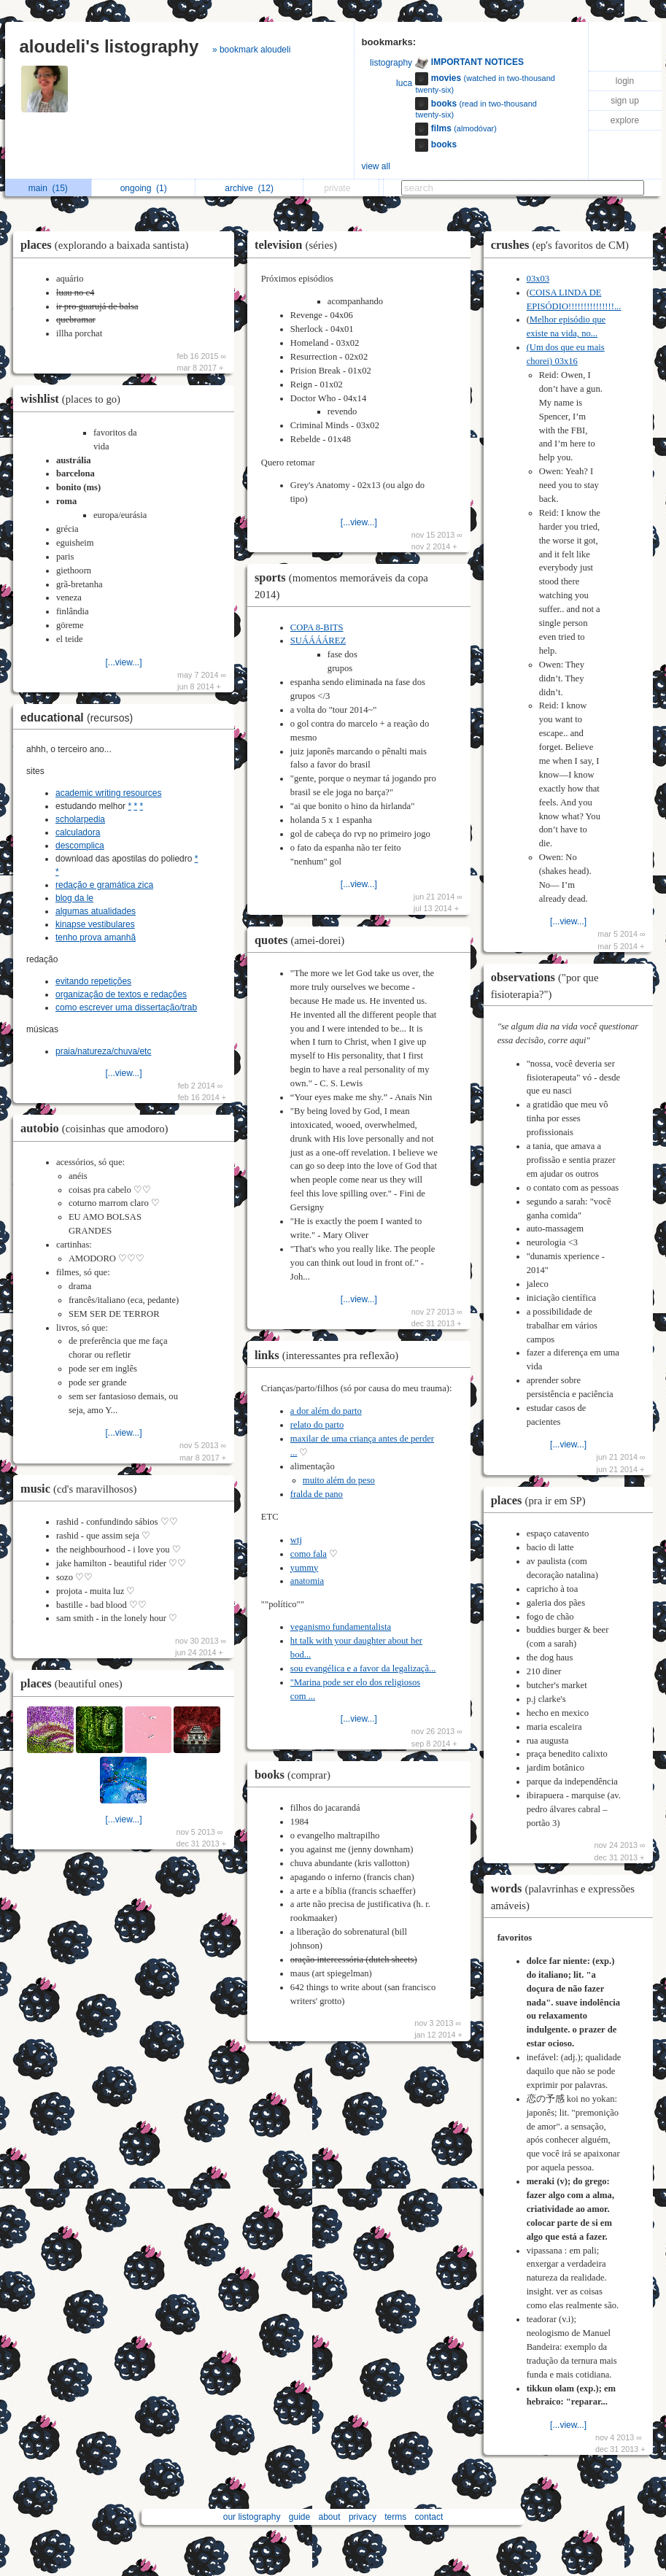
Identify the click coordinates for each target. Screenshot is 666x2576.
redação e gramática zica (104, 885)
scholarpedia (80, 819)
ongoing (143, 188)
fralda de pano (316, 1494)
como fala (308, 1554)
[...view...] (123, 662)
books (296, 1775)
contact (429, 2517)
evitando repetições (93, 981)
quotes (303, 940)
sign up (625, 101)
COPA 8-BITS (317, 627)
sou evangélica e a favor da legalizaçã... (363, 1668)
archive (249, 188)
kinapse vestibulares (95, 924)
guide (299, 2517)
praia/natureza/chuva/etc (103, 1051)
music (82, 1489)
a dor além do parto (326, 1411)
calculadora (77, 832)
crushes (563, 245)
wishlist (74, 399)
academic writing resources (108, 793)
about (330, 2517)
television (299, 245)
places (108, 245)
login (625, 81)
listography (391, 63)
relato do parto (317, 1425)
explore (625, 120)
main (48, 188)
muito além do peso (339, 1480)
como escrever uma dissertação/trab (126, 1007)
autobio (98, 1128)
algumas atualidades (95, 911)
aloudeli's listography (109, 46)
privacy (362, 2517)
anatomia (307, 1581)
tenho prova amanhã (95, 937)
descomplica (79, 845)
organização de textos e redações (121, 994)
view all (376, 166)
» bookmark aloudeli (251, 50)
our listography (252, 2517)
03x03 (538, 279)
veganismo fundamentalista (340, 1627)
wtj (296, 1540)
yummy (304, 1568)
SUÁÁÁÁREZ (318, 640)
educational (80, 717)
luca (404, 83)
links (330, 1355)
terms (395, 2517)
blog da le (74, 898)
